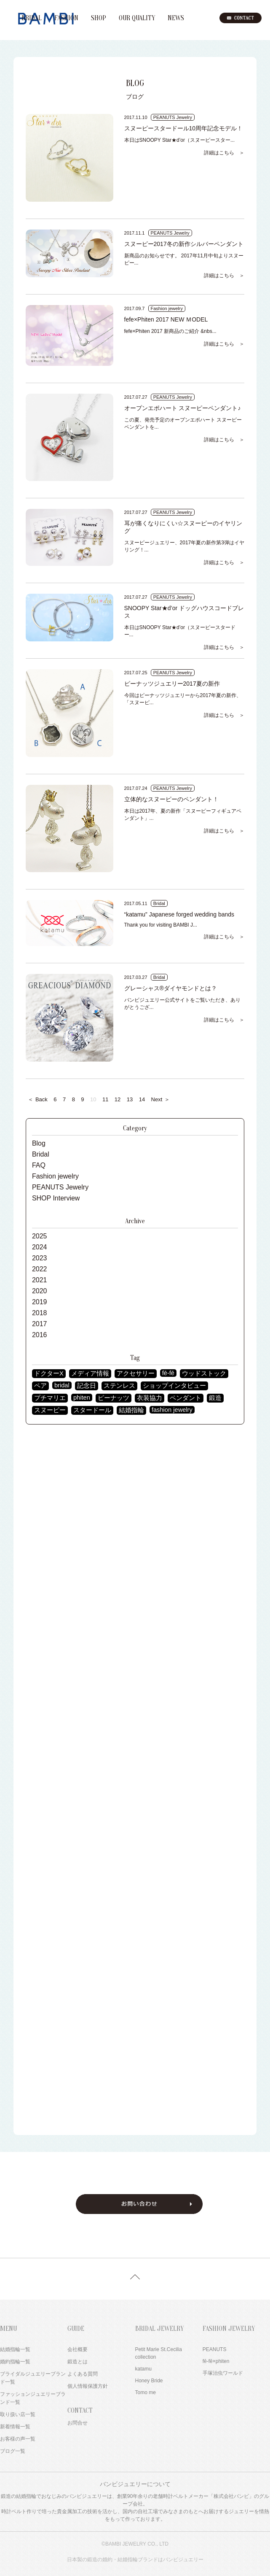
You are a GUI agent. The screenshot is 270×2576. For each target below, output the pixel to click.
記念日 (86, 1385)
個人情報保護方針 (87, 2386)
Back (38, 1099)
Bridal (40, 1154)
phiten (81, 1397)
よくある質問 (82, 2374)
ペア (40, 1385)
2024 (39, 1247)
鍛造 (215, 1398)
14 (142, 1099)
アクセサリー (136, 1373)
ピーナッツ (113, 1398)
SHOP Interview (56, 1198)
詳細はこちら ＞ (224, 153)
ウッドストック (204, 1373)
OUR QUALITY (137, 18)
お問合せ (77, 2423)
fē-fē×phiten (216, 2361)
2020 (39, 1291)
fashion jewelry (172, 1409)
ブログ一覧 (12, 2451)
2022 (39, 1269)
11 (105, 1099)
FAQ (38, 1165)
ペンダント (185, 1398)
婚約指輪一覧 (15, 2362)
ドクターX (49, 1373)
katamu (143, 2369)
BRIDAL (31, 18)
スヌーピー (50, 1410)
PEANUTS (215, 2349)
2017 (39, 1323)
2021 (39, 1280)
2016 (39, 1334)
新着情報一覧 (15, 2427)
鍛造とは (77, 2362)
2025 (39, 1236)
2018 (39, 1312)
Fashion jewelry (55, 1176)
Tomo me (145, 2392)
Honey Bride (149, 2381)
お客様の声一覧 (17, 2439)
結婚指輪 (131, 1410)
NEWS (176, 18)
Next (160, 1099)
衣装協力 (149, 1398)
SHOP (98, 18)
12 (117, 1099)
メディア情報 (90, 1373)
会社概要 (77, 2349)
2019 (39, 1302)
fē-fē (168, 1373)
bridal (62, 1385)
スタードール (92, 1410)
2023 (39, 1258)
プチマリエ (50, 1398)
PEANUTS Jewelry (60, 1187)
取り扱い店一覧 (17, 2414)
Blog (38, 1143)
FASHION (66, 18)
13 (130, 1099)
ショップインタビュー (174, 1385)
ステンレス (119, 1385)
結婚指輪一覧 (15, 2349)
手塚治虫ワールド (223, 2373)
